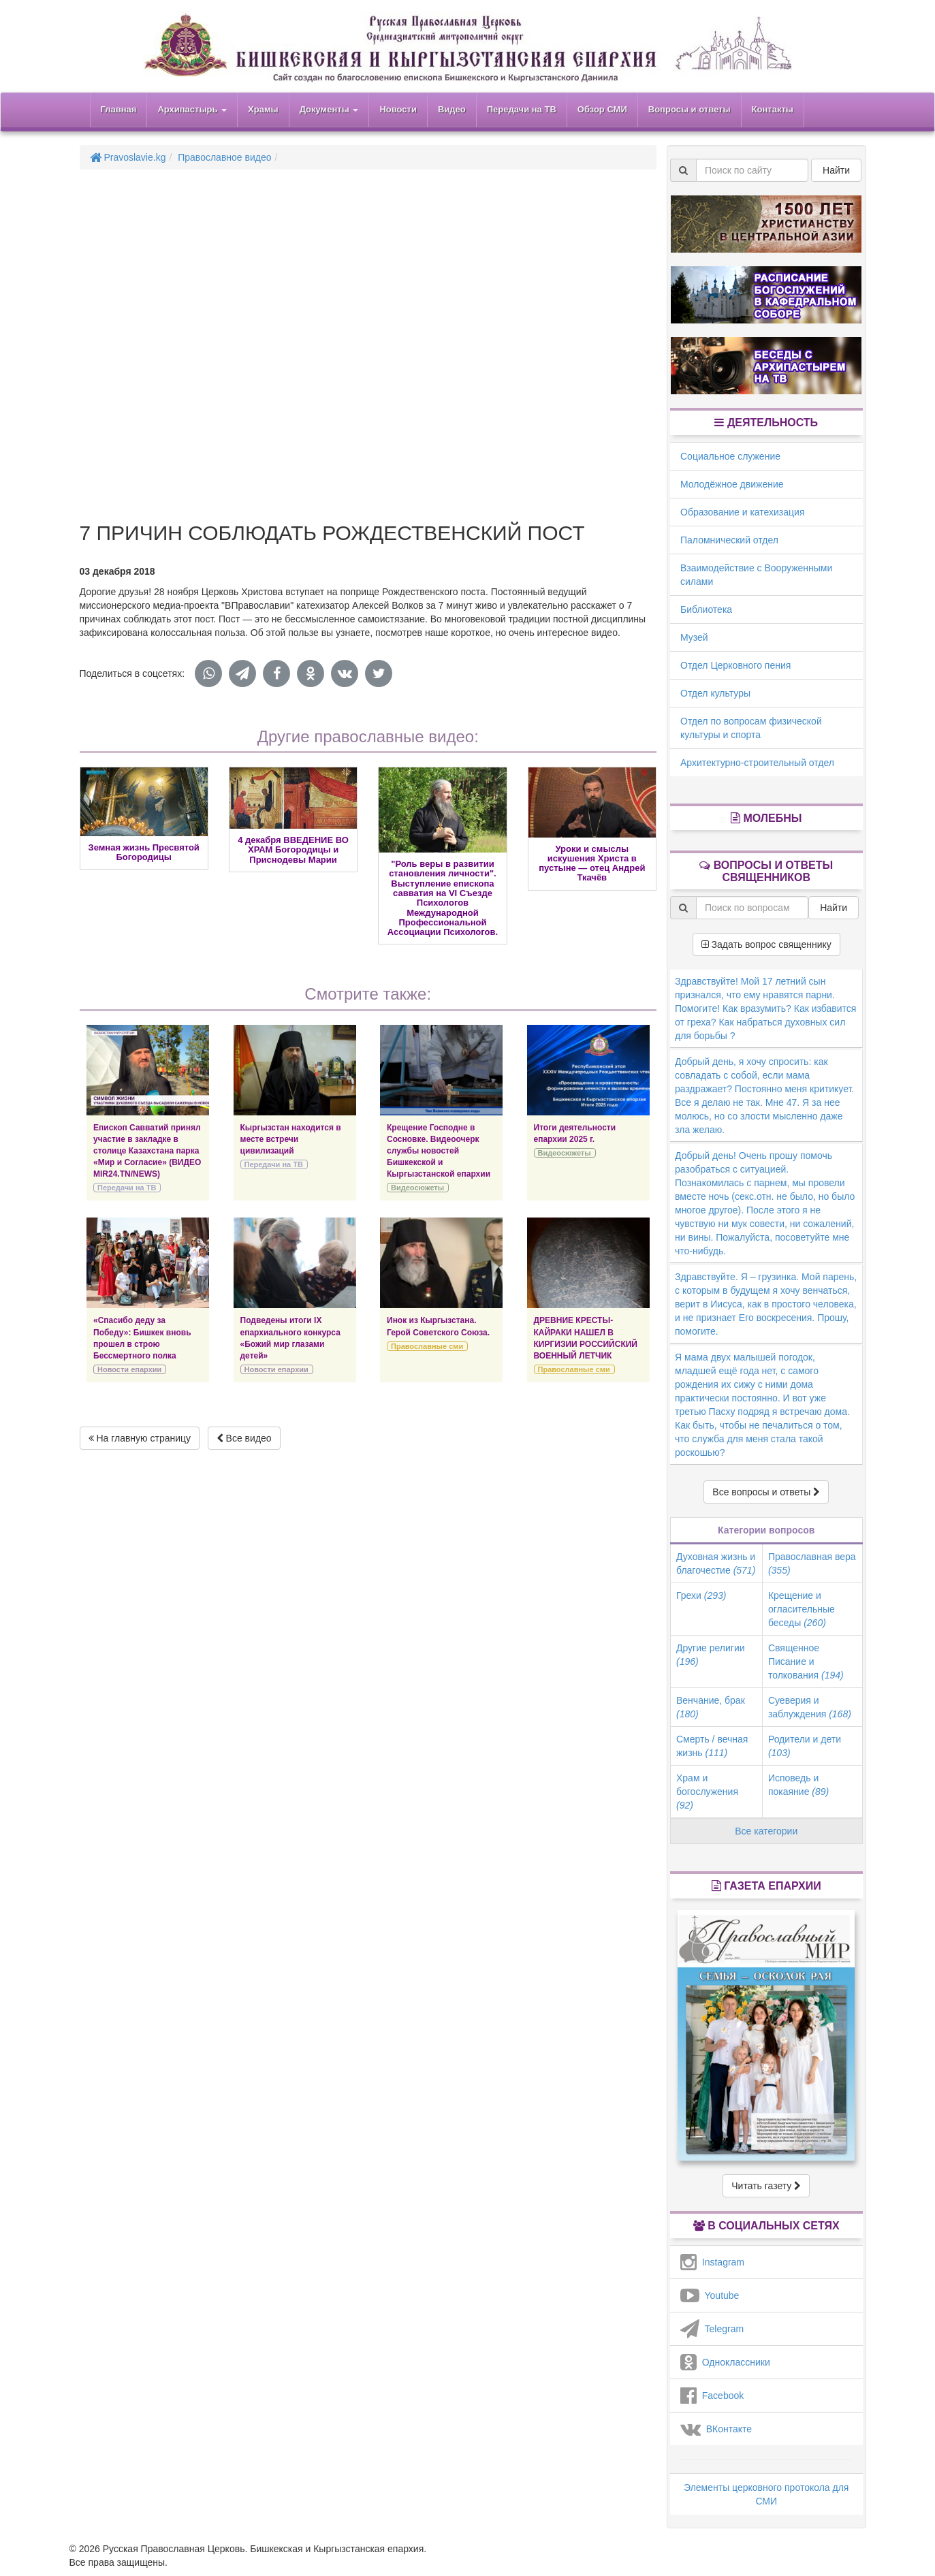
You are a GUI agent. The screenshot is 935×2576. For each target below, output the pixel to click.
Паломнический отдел (729, 540)
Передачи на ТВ (521, 109)
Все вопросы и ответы (766, 1491)
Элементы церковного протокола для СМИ (766, 2494)
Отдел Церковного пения (735, 665)
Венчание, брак (710, 1707)
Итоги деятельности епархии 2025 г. (575, 1133)
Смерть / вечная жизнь (712, 1746)
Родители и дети (804, 1746)
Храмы (263, 109)
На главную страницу (140, 1438)
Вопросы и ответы (689, 109)
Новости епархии (129, 1369)
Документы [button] (329, 109)
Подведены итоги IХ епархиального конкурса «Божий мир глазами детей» (290, 1338)
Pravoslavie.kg (128, 157)
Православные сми (427, 1346)
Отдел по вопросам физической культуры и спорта (751, 728)
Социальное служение (730, 456)
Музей (694, 637)
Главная (119, 109)
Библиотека (706, 609)
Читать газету (766, 2185)
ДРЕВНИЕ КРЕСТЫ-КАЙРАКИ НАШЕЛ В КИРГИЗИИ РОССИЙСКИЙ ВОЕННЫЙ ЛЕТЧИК (585, 1338)
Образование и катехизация (742, 512)
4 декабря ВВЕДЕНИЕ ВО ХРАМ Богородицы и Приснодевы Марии (293, 850)
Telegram (712, 2328)
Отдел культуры (715, 693)
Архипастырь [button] (192, 109)
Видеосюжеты (417, 1187)
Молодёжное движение (732, 484)
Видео (452, 109)
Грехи (701, 1595)
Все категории (766, 1831)
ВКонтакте (716, 2428)
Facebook (712, 2395)
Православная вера (812, 1563)
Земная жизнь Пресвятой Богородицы (144, 852)
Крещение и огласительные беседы (801, 1609)
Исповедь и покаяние (798, 1784)
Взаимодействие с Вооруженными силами (756, 574)
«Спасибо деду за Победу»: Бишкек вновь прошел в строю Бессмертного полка (142, 1338)
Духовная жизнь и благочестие (715, 1563)
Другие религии (710, 1654)
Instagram (712, 2262)
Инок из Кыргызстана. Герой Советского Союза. (438, 1326)
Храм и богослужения (707, 1791)
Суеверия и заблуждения (809, 1707)
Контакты (772, 109)
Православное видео (224, 157)
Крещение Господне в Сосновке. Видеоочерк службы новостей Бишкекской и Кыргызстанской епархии (438, 1151)
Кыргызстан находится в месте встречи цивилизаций (290, 1139)
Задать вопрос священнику (766, 944)
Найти (836, 170)
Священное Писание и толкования (806, 1661)
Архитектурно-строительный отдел (757, 762)
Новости (398, 109)
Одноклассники (725, 2362)
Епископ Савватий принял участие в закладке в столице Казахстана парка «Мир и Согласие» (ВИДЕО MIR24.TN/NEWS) (147, 1151)
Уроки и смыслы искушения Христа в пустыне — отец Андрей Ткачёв (592, 863)
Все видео (244, 1438)
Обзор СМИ (602, 109)
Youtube (709, 2295)
